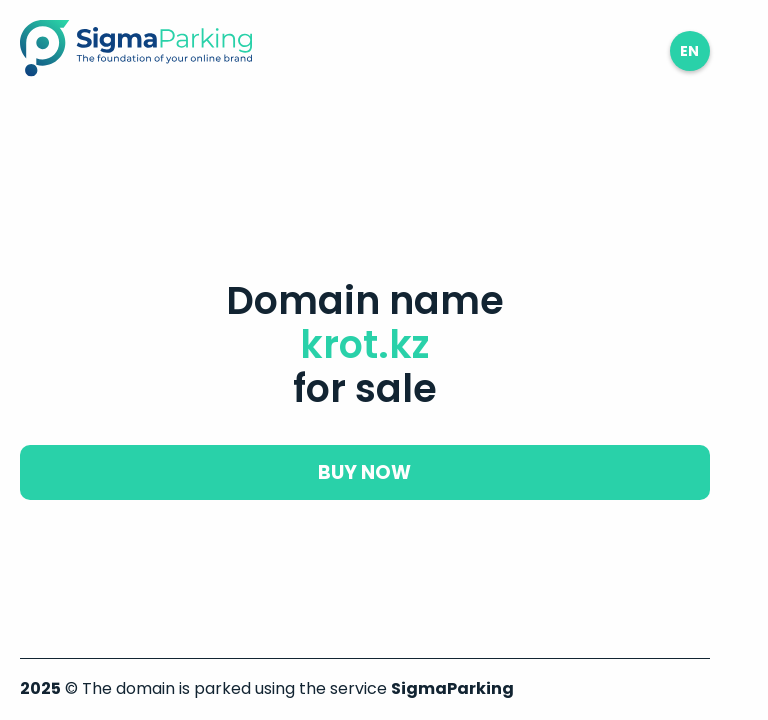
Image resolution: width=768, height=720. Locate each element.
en (689, 51)
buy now (364, 472)
